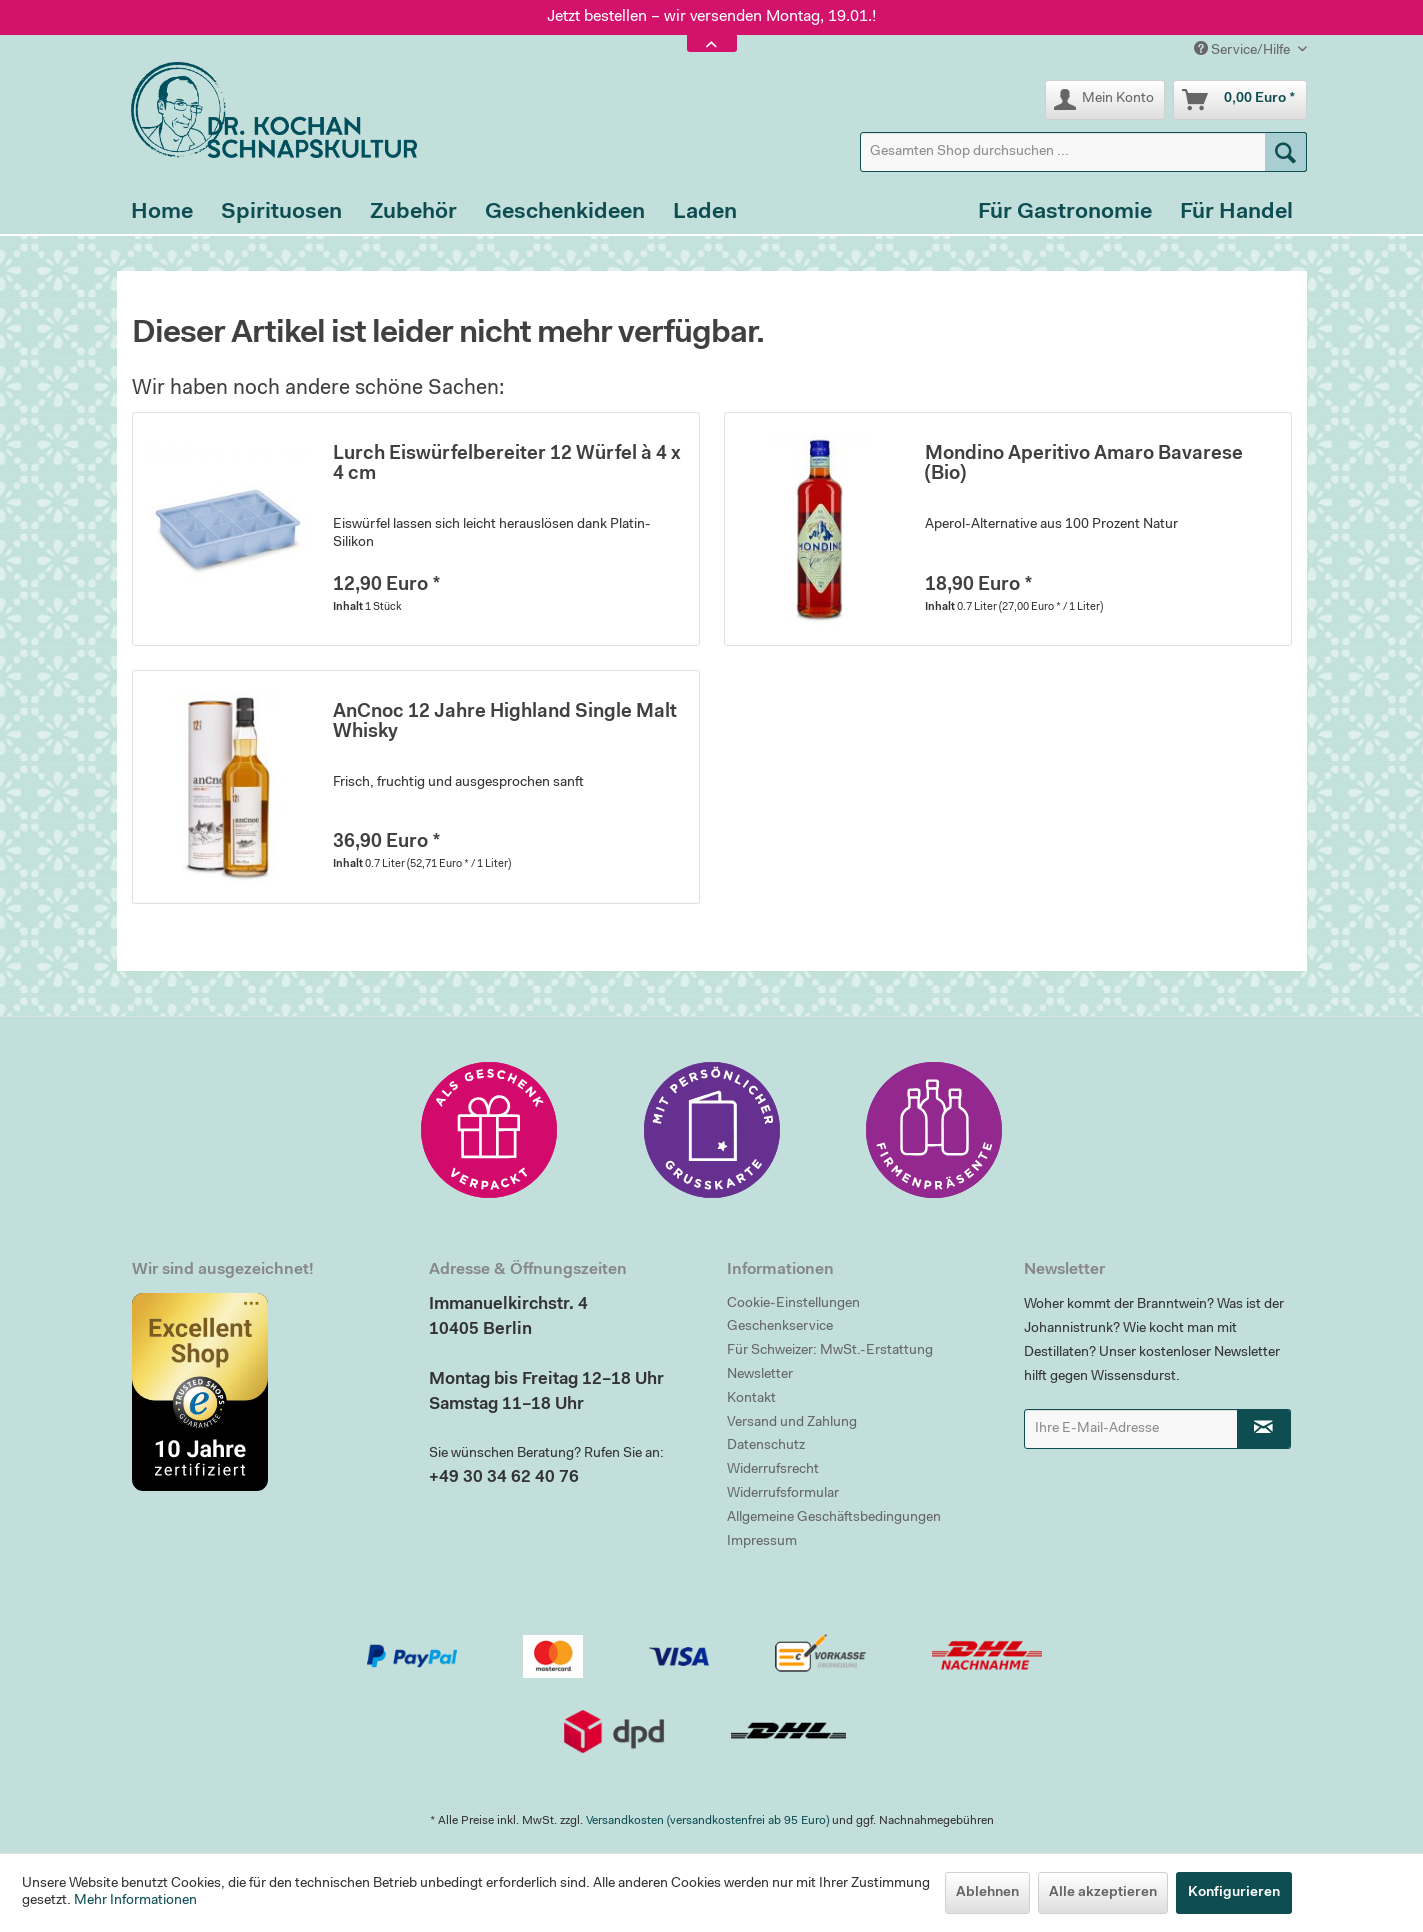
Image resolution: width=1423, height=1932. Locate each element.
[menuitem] (1083, 152)
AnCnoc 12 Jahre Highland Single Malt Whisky (505, 722)
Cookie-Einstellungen (793, 1304)
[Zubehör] (413, 213)
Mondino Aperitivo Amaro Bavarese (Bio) (1084, 464)
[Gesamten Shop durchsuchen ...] (1083, 152)
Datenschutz (766, 1446)
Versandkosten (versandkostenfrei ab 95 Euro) (707, 1821)
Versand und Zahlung (792, 1423)
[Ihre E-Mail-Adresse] (1131, 1429)
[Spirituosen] (281, 213)
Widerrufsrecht (773, 1470)
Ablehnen (987, 1893)
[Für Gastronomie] (1065, 213)
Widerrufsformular (783, 1494)
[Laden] (705, 213)
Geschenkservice (780, 1327)
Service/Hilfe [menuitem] (1243, 49)
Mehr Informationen (135, 1901)
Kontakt (751, 1399)
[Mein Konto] (1105, 100)
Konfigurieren (1234, 1893)
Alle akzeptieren (1103, 1893)
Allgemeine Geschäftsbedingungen (834, 1518)
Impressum (762, 1542)
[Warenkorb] (1240, 100)
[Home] (162, 213)
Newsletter (760, 1375)
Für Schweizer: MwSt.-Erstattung (830, 1351)
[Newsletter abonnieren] (1264, 1429)
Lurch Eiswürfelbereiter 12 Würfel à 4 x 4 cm (507, 464)
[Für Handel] (1236, 213)
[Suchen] (1286, 152)
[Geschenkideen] (565, 213)
